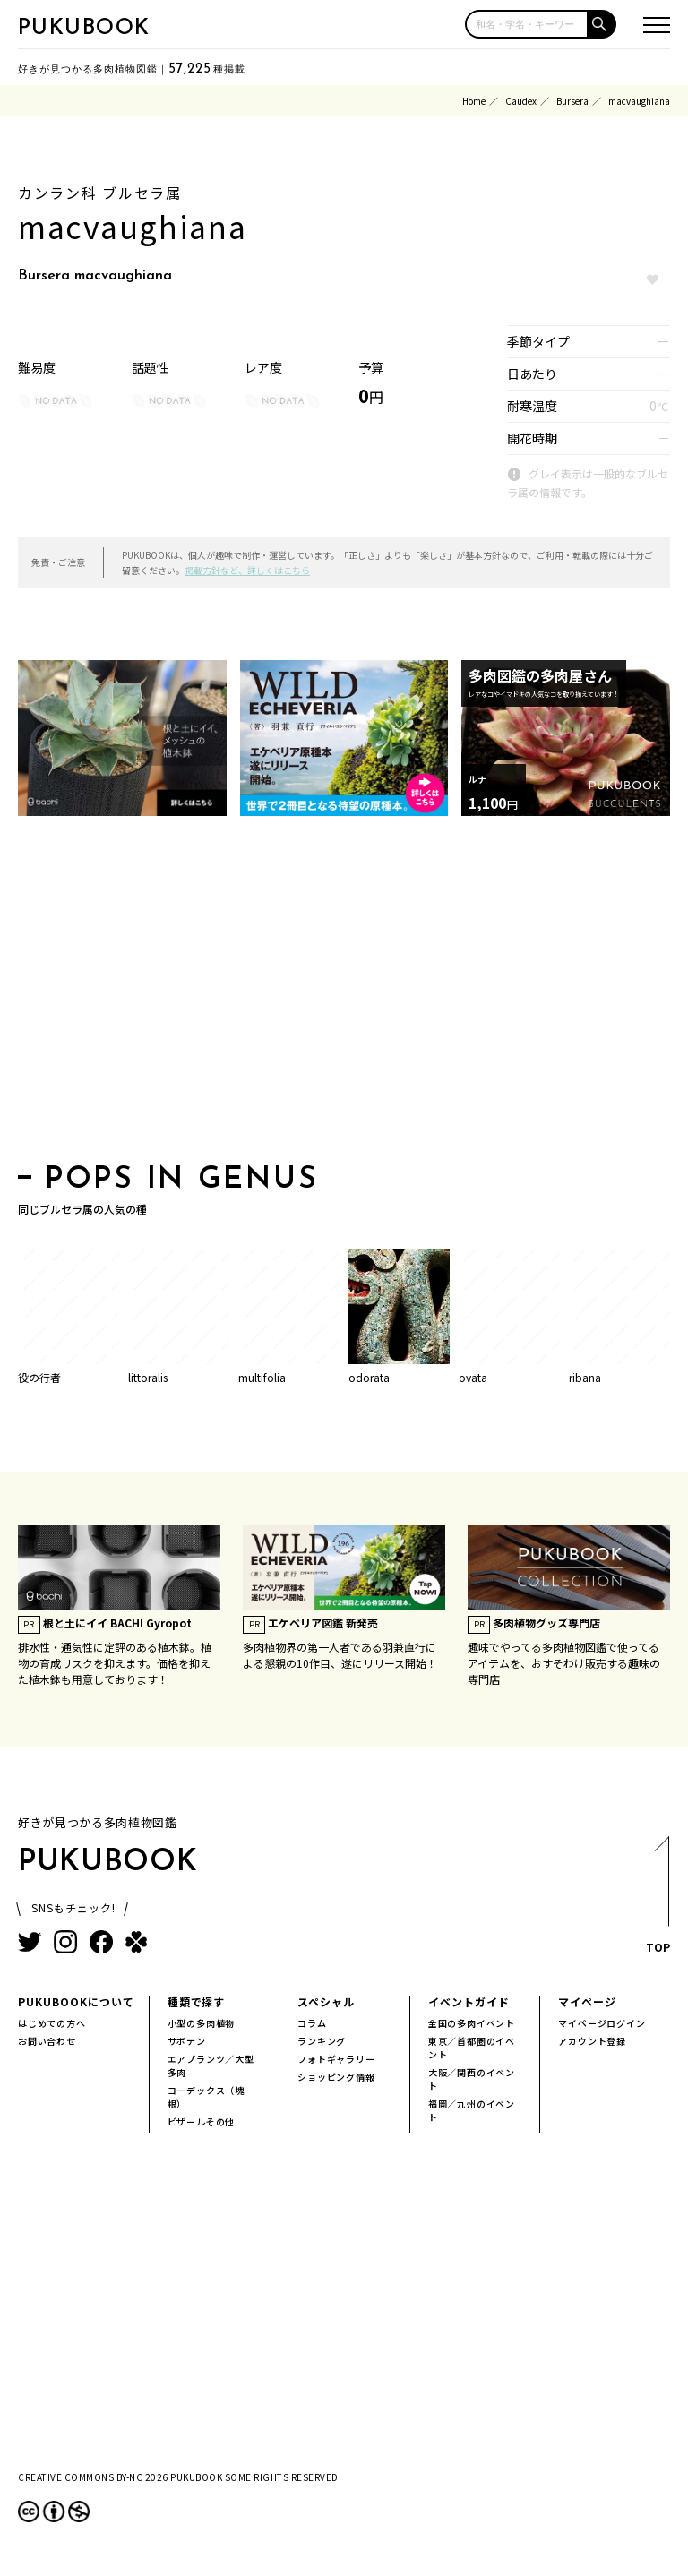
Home (474, 100)
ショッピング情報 (335, 2076)
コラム (311, 2023)
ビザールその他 (202, 2121)
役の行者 (39, 1377)
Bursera (572, 100)
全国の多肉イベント (471, 2023)
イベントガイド (469, 2001)
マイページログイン (601, 2023)
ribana (585, 1377)
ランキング (321, 2041)
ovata (473, 1377)
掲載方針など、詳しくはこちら (247, 570)
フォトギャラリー (335, 2058)
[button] (602, 24)
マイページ (587, 2001)
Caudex (521, 100)
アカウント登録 (592, 2041)
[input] (527, 24)
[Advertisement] (344, 995)
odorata (369, 1377)
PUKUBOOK (84, 28)
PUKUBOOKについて (76, 2001)
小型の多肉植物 (202, 2023)
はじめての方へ (52, 2023)
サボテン (187, 2041)
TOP (657, 1900)
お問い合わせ (47, 2041)
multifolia (262, 1377)
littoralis (148, 1377)
